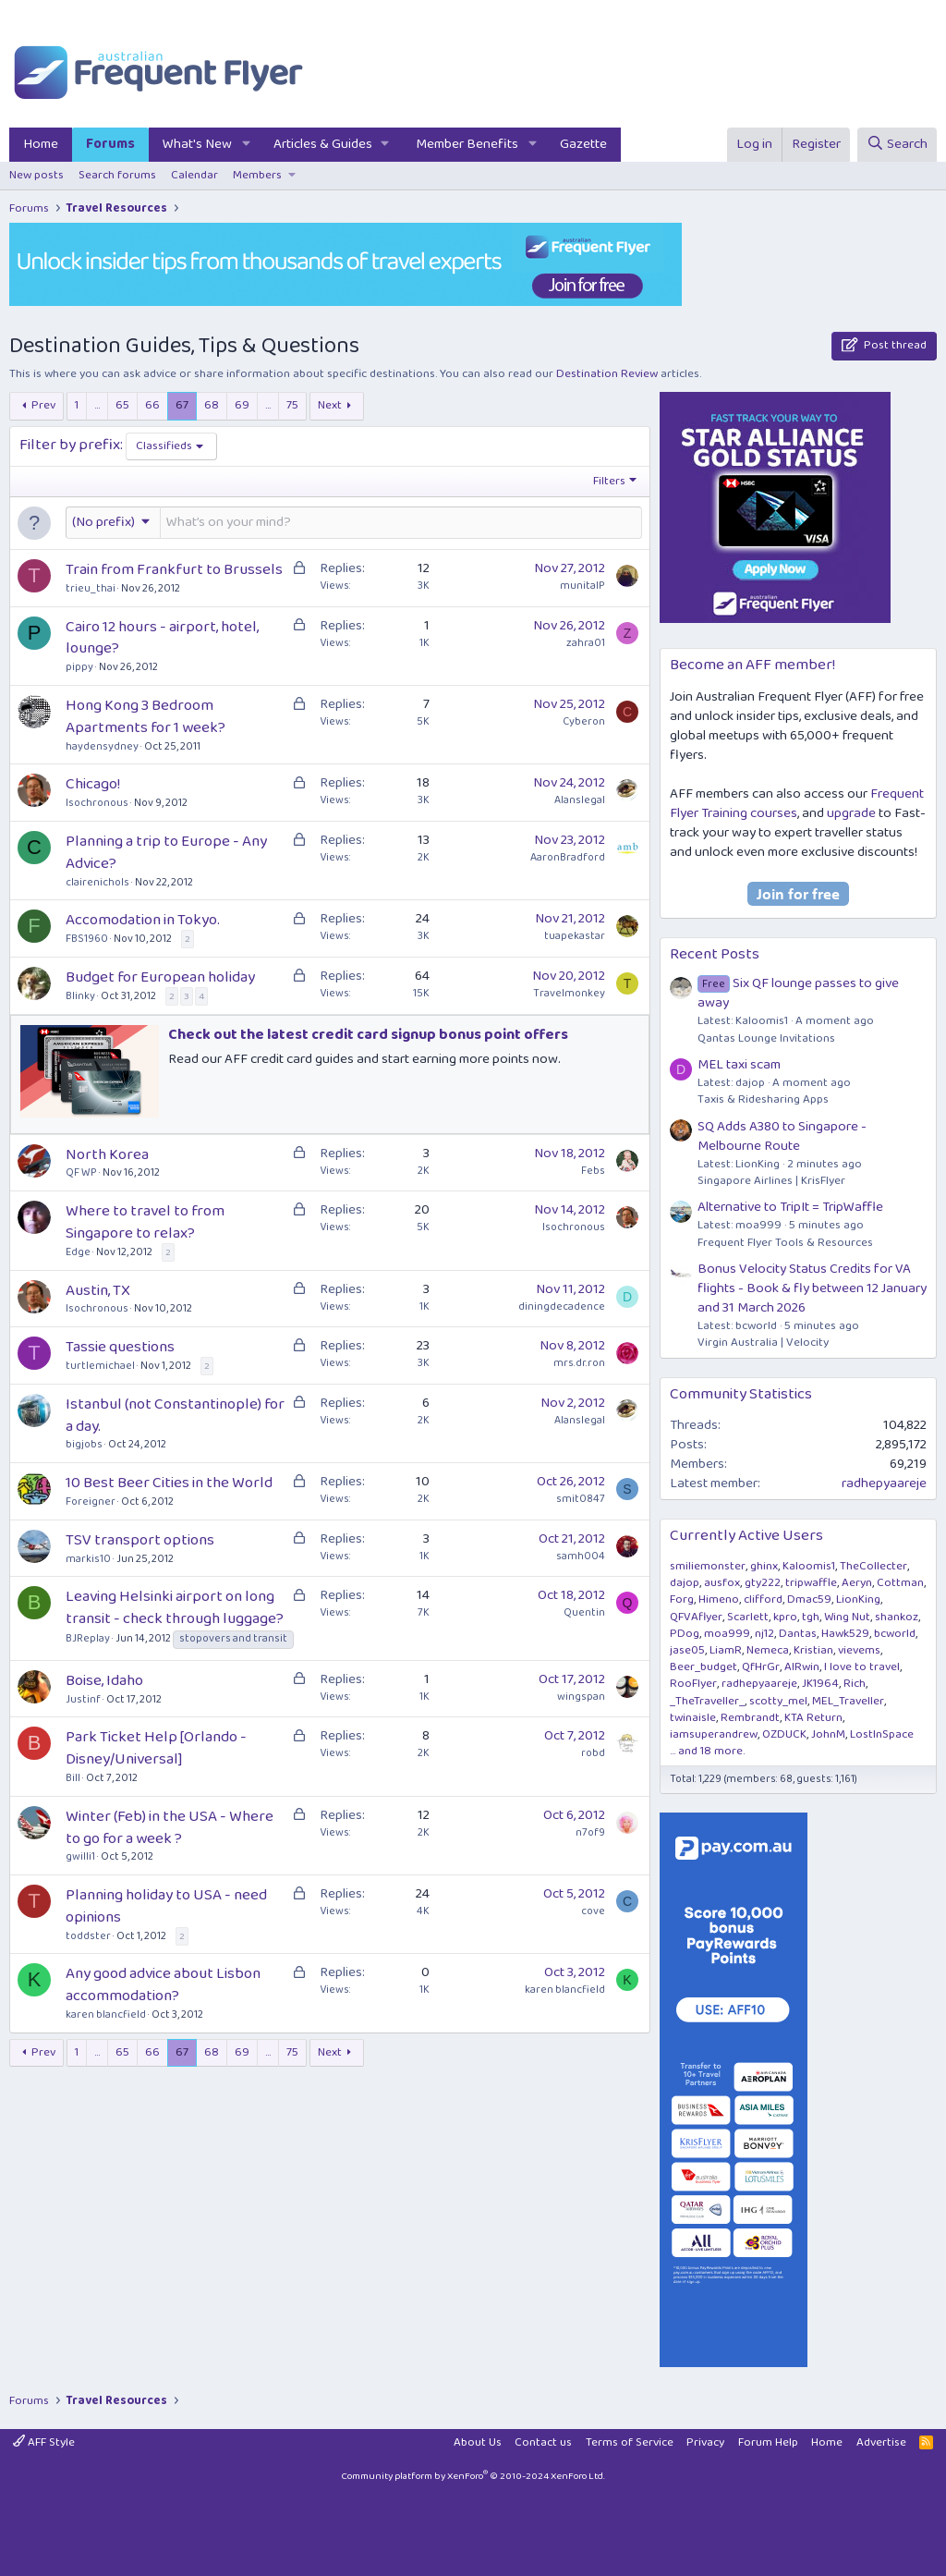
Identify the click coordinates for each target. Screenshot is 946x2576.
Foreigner (90, 1501)
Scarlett (748, 1617)
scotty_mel (778, 1701)
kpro (785, 1617)
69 (242, 405)
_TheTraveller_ (707, 1701)
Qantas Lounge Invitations (766, 1038)
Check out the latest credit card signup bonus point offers (368, 1034)
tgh (810, 1617)
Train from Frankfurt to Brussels (174, 569)
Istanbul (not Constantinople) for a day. (175, 1415)
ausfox (722, 1583)
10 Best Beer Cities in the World (169, 1483)
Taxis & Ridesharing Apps (763, 1099)
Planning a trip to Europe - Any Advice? (166, 852)
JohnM (828, 1734)
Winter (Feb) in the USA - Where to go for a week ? (169, 1827)
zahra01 (585, 643)
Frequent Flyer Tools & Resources (785, 1242)
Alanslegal (579, 800)
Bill (73, 1778)
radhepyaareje (884, 1483)
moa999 (727, 1633)
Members (257, 175)
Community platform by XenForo (473, 2476)
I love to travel (862, 1667)
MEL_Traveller (848, 1701)
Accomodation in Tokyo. (143, 920)
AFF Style (44, 2442)
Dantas (798, 1633)
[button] (247, 145)
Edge (78, 1252)
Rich (854, 1683)
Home (40, 144)
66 (152, 405)
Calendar (194, 175)
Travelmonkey (569, 993)
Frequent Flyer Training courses (797, 803)
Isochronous (97, 803)
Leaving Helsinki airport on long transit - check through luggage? (175, 1607)
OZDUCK (784, 1734)
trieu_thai (90, 588)
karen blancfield (106, 2014)
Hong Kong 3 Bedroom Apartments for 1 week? (145, 716)
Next (330, 405)
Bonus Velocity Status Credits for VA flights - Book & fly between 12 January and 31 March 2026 (812, 1288)
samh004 (580, 1556)
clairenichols (97, 882)
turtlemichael (100, 1365)
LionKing (858, 1599)
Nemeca (767, 1650)
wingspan (581, 1696)
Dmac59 (809, 1599)
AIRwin (801, 1667)
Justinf (83, 1699)
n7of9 (590, 1832)
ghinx (764, 1566)
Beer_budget (703, 1667)
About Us (478, 2442)
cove (593, 1911)
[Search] (897, 145)
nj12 (764, 1633)
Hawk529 (845, 1633)
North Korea (107, 1154)
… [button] (97, 405)
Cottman (900, 1583)
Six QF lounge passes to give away (798, 993)
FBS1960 (87, 938)
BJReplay (88, 1638)
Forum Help (768, 2442)
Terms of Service (629, 2442)
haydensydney (102, 746)
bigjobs (84, 1444)
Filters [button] (609, 481)
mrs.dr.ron (579, 1363)
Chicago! (93, 784)
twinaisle (693, 1718)
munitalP (582, 585)
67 (182, 405)
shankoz (896, 1617)
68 (211, 405)
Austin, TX (98, 1290)
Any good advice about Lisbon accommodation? (163, 1984)
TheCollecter (873, 1566)
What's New (197, 144)
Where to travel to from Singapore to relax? (145, 1222)
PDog (684, 1633)
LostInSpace (882, 1734)
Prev (43, 405)
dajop (684, 1583)
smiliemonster (708, 1566)
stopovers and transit (233, 1638)
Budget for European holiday (160, 977)
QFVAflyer (696, 1617)
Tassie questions (120, 1347)
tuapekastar (574, 936)
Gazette (583, 144)
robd (593, 1753)
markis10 (88, 1559)
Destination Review (607, 374)
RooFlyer (693, 1683)
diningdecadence (561, 1306)
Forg (682, 1599)
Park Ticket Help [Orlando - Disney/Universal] (156, 1748)
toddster (88, 1936)
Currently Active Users (746, 1535)
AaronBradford (567, 857)
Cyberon (584, 721)
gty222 (763, 1583)
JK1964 (820, 1683)
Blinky (80, 996)
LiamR (726, 1650)
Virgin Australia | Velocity (763, 1342)
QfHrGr (761, 1667)
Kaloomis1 (808, 1566)
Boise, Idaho (104, 1680)
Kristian (813, 1650)
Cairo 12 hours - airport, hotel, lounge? (162, 638)
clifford (763, 1599)
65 (122, 405)
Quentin (584, 1612)
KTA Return (813, 1718)
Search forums (117, 175)
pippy (79, 667)
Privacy (705, 2442)
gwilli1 (80, 1856)
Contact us (543, 2442)
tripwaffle (811, 1583)
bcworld (895, 1633)
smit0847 (580, 1499)
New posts (36, 175)
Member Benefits (467, 144)
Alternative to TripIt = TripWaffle (790, 1207)
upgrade (851, 813)
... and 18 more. (707, 1751)
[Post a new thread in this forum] (401, 523)
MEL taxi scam (739, 1065)
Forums (110, 144)
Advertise (881, 2442)
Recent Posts (714, 954)
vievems (859, 1650)
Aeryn (857, 1583)
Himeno (718, 1599)
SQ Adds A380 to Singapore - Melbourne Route (782, 1136)
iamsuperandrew (714, 1734)
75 (292, 405)
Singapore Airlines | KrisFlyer (771, 1180)
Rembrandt (750, 1718)
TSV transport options (140, 1540)
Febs (593, 1170)
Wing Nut (847, 1617)
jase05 (687, 1650)
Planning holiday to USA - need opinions (166, 1906)
